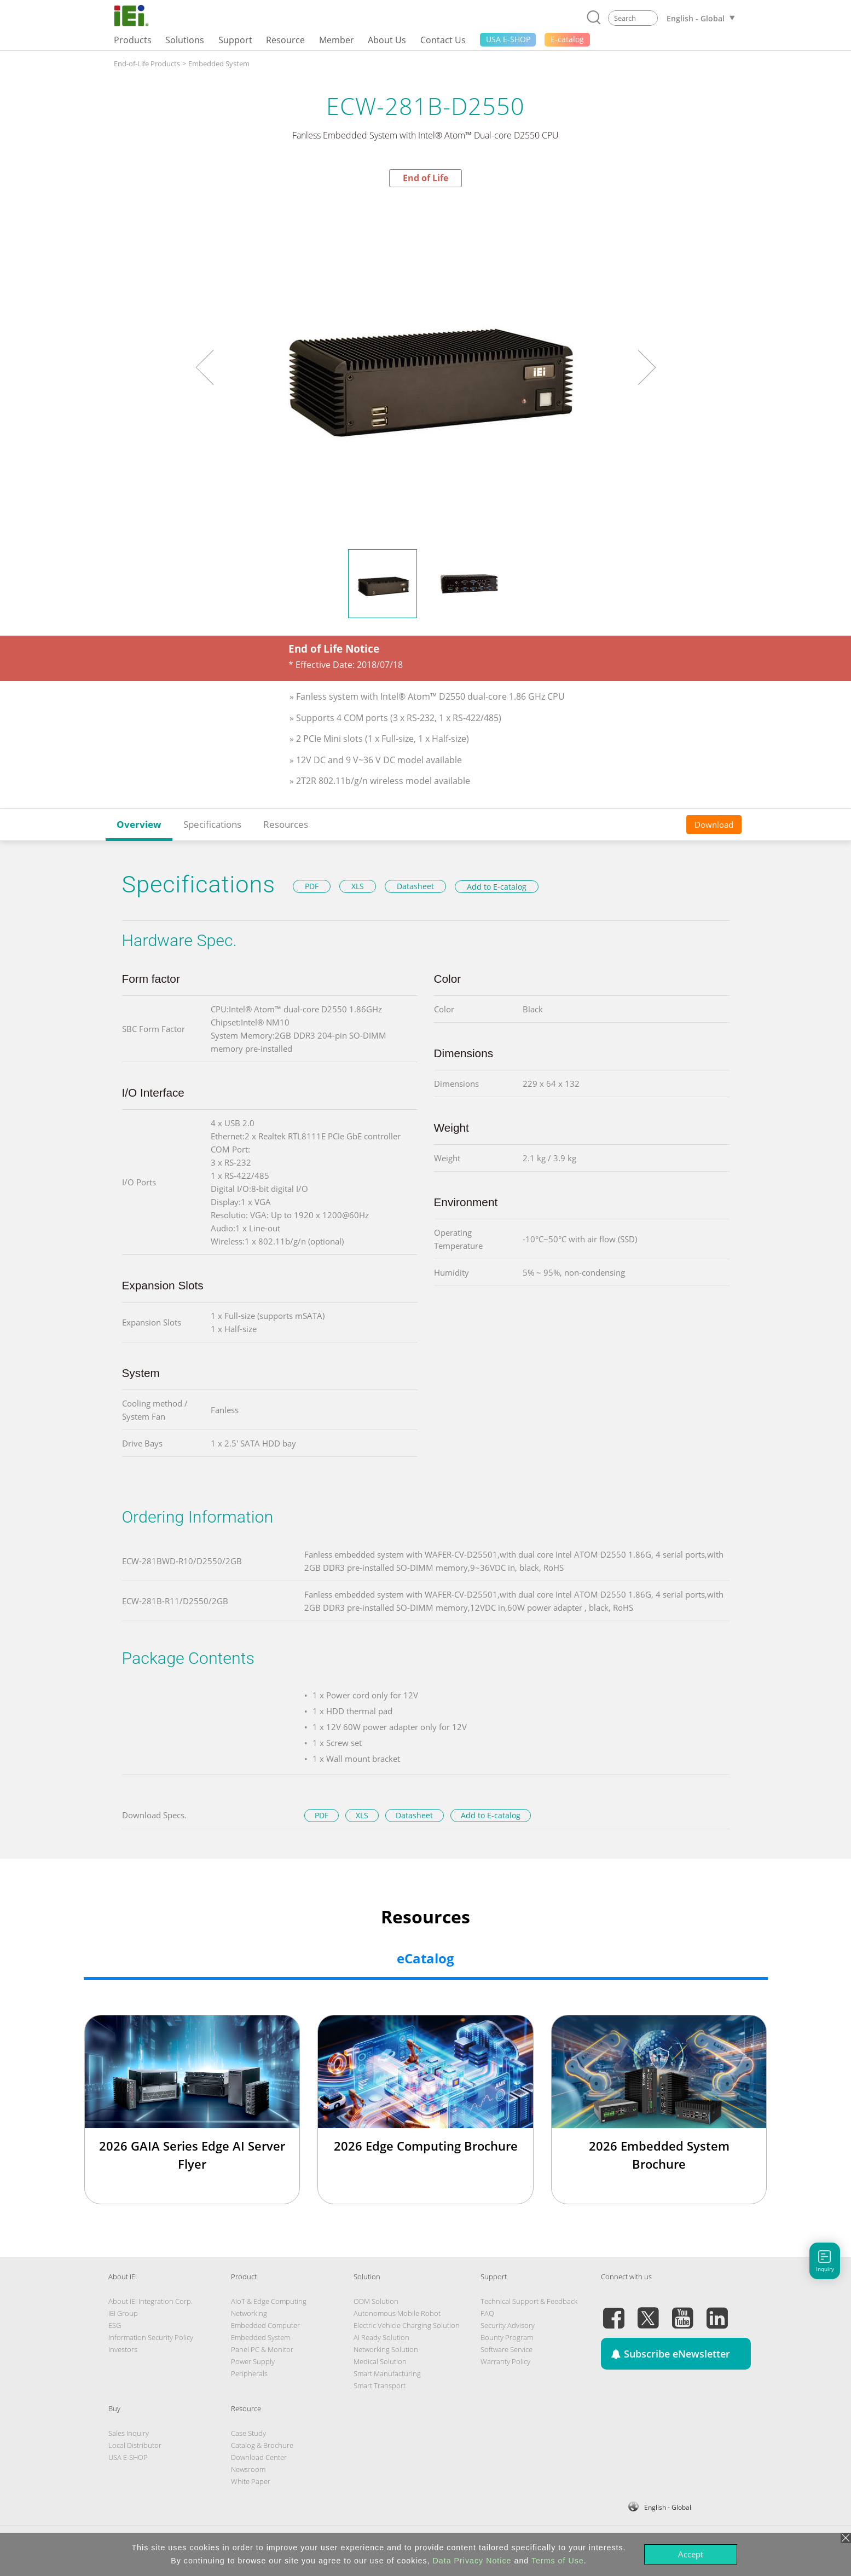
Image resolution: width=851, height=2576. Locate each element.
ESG (114, 2325)
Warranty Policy (505, 2361)
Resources (285, 824)
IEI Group (123, 2313)
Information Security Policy (150, 2337)
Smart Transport (380, 2385)
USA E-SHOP (128, 2457)
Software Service (506, 2349)
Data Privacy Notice (472, 2560)
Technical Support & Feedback (529, 2301)
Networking (249, 2313)
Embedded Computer (265, 2325)
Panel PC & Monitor (262, 2349)
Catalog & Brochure (262, 2445)
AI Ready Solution (381, 2337)
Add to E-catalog (496, 886)
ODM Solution (376, 2301)
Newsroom (248, 2469)
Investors (122, 2349)
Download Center (259, 2457)
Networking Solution (386, 2349)
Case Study (248, 2433)
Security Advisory (508, 2325)
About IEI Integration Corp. (150, 2301)
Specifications (212, 824)
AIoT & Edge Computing (268, 2301)
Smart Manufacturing (387, 2373)
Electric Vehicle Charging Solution (407, 2325)
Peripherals (249, 2373)
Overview (139, 824)
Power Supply (253, 2361)
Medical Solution (380, 2361)
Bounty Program (507, 2337)
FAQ (487, 2313)
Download (713, 824)
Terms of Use (557, 2560)
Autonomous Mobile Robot (397, 2313)
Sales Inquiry (128, 2433)
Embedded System (219, 63)
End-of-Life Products (147, 63)
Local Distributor (134, 2445)
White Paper (250, 2481)
